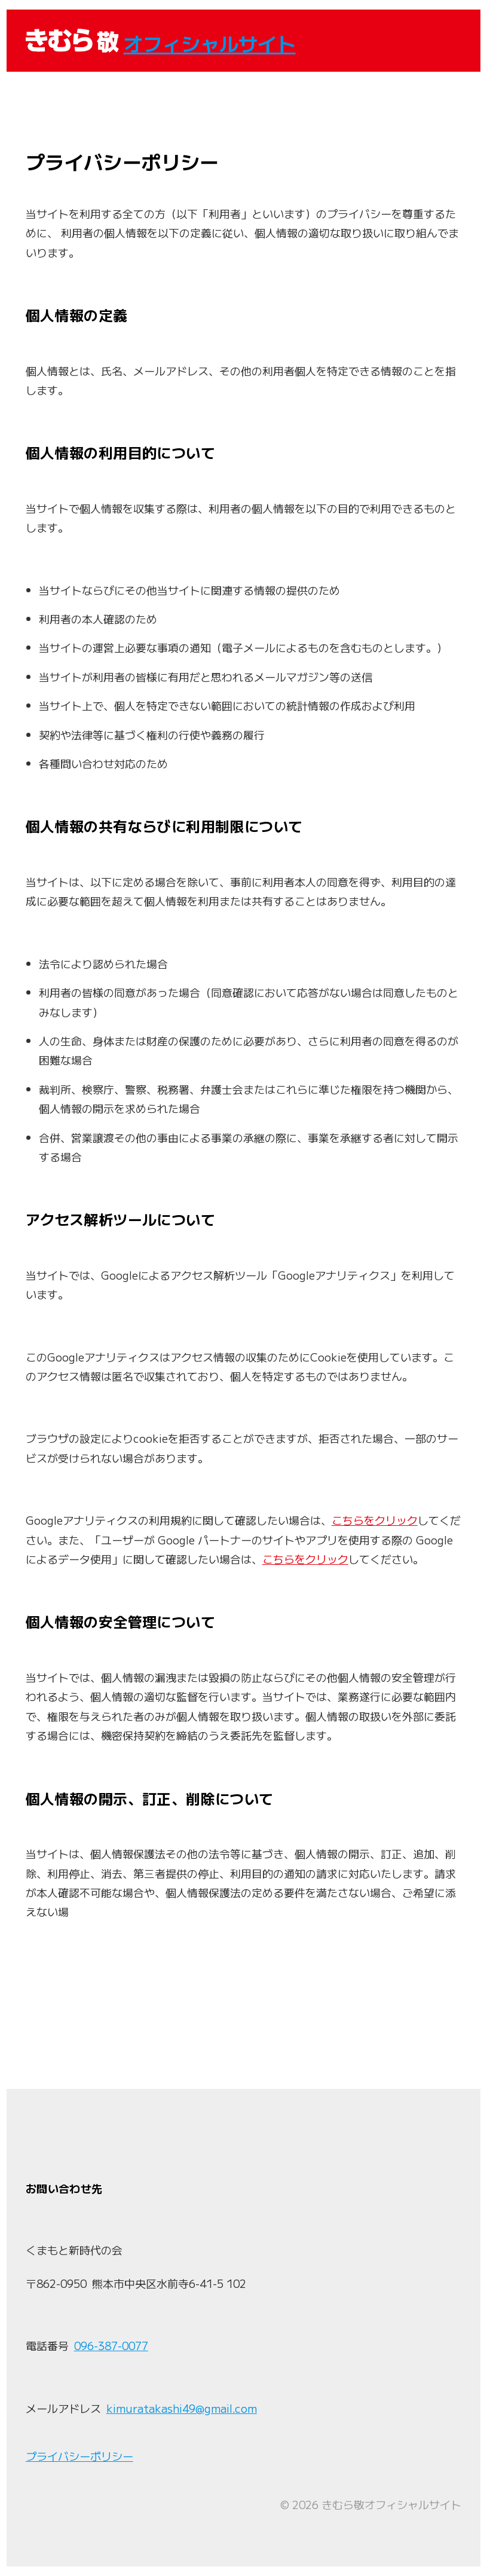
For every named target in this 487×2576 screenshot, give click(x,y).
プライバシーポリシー (79, 2456)
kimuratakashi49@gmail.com (181, 2408)
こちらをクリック (375, 1520)
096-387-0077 (111, 2345)
